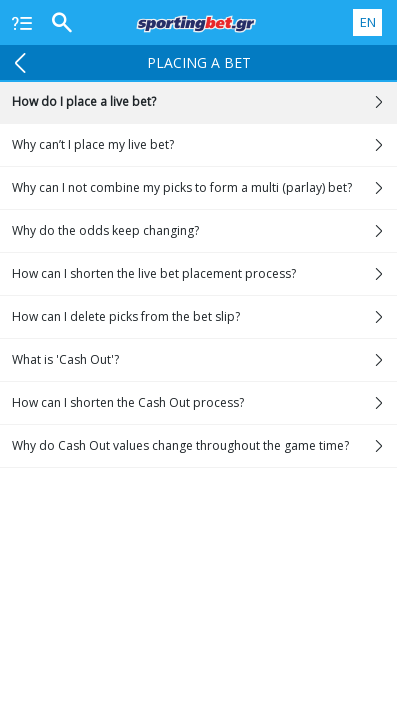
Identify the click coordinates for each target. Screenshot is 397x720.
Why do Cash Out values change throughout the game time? (204, 446)
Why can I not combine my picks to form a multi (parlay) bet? (204, 188)
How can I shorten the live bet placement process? (204, 274)
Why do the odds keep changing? (204, 231)
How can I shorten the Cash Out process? (204, 403)
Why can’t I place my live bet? (204, 145)
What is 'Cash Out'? (204, 360)
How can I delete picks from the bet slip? (204, 317)
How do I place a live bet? (204, 102)
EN (368, 22)
